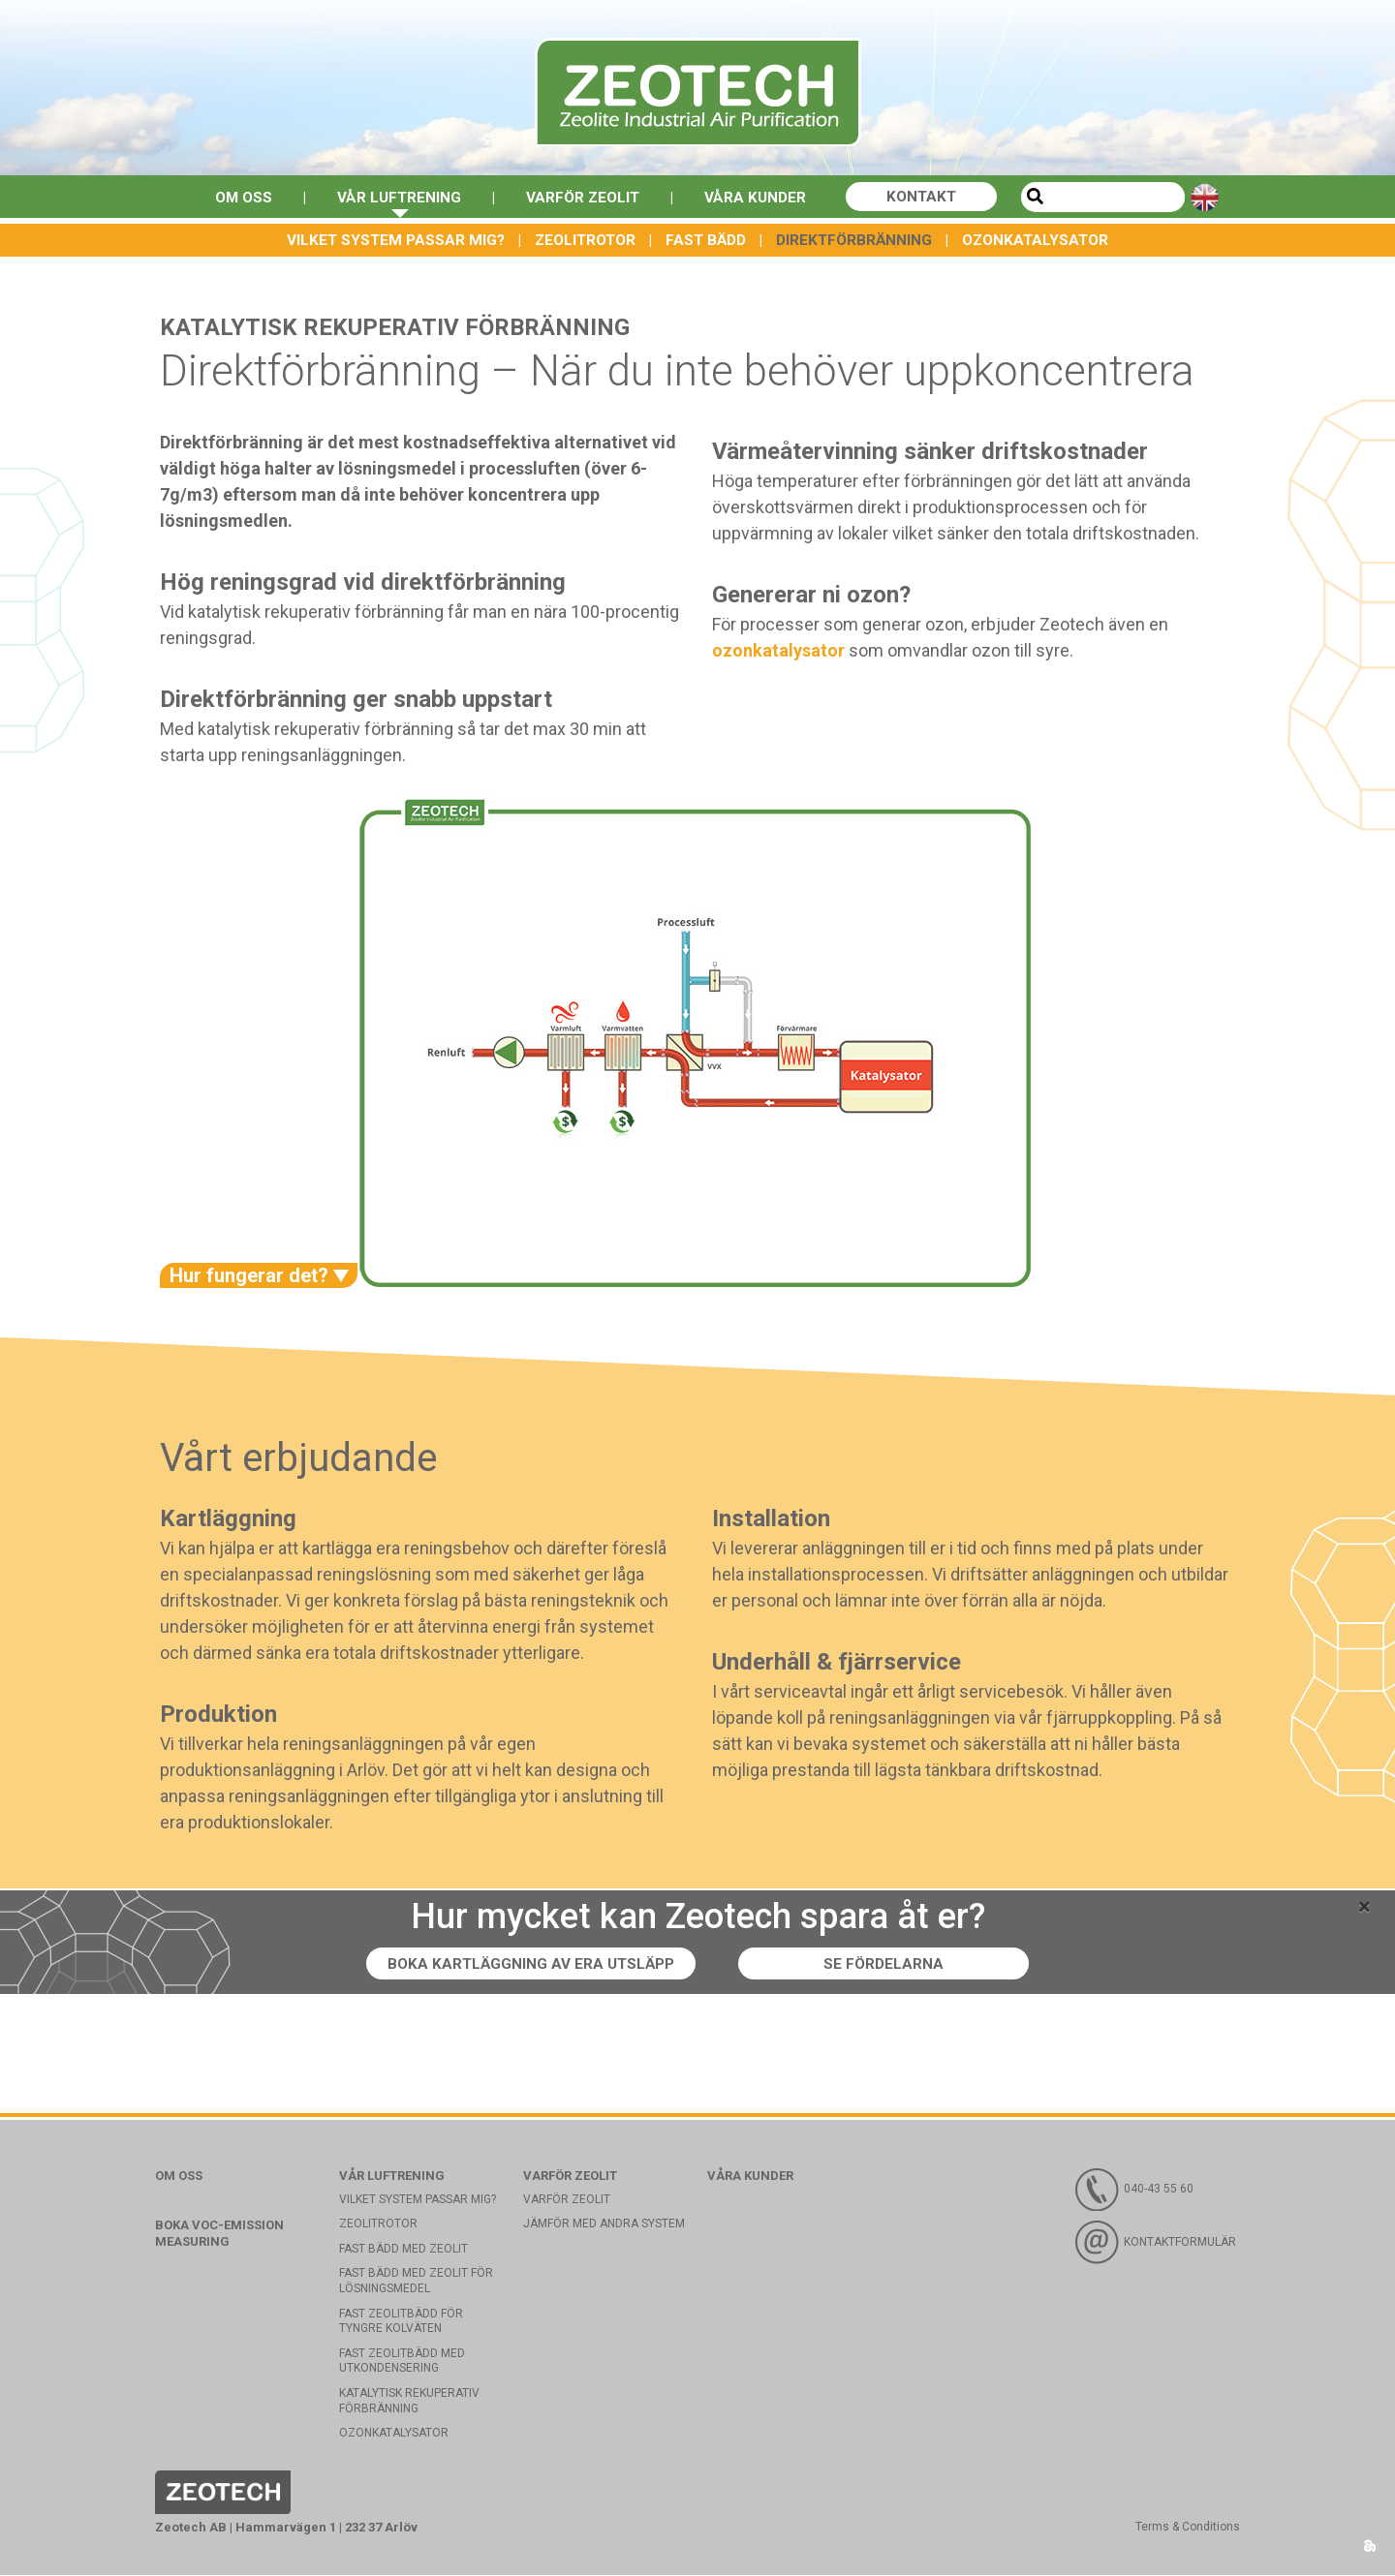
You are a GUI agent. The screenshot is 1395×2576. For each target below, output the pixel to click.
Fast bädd (706, 240)
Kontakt (928, 197)
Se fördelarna (887, 1964)
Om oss (237, 197)
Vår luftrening (396, 197)
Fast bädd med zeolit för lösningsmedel (416, 2282)
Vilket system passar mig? (396, 240)
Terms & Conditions (1187, 2527)
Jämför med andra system (604, 2224)
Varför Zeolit (583, 197)
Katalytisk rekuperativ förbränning (409, 2401)
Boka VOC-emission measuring (219, 2234)
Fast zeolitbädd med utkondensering (402, 2362)
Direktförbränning (854, 240)
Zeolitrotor (585, 240)
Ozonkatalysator (1035, 240)
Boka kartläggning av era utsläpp (531, 1964)
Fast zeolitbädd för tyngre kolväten (401, 2322)
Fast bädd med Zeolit (403, 2249)
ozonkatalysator (778, 651)
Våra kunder (760, 197)
